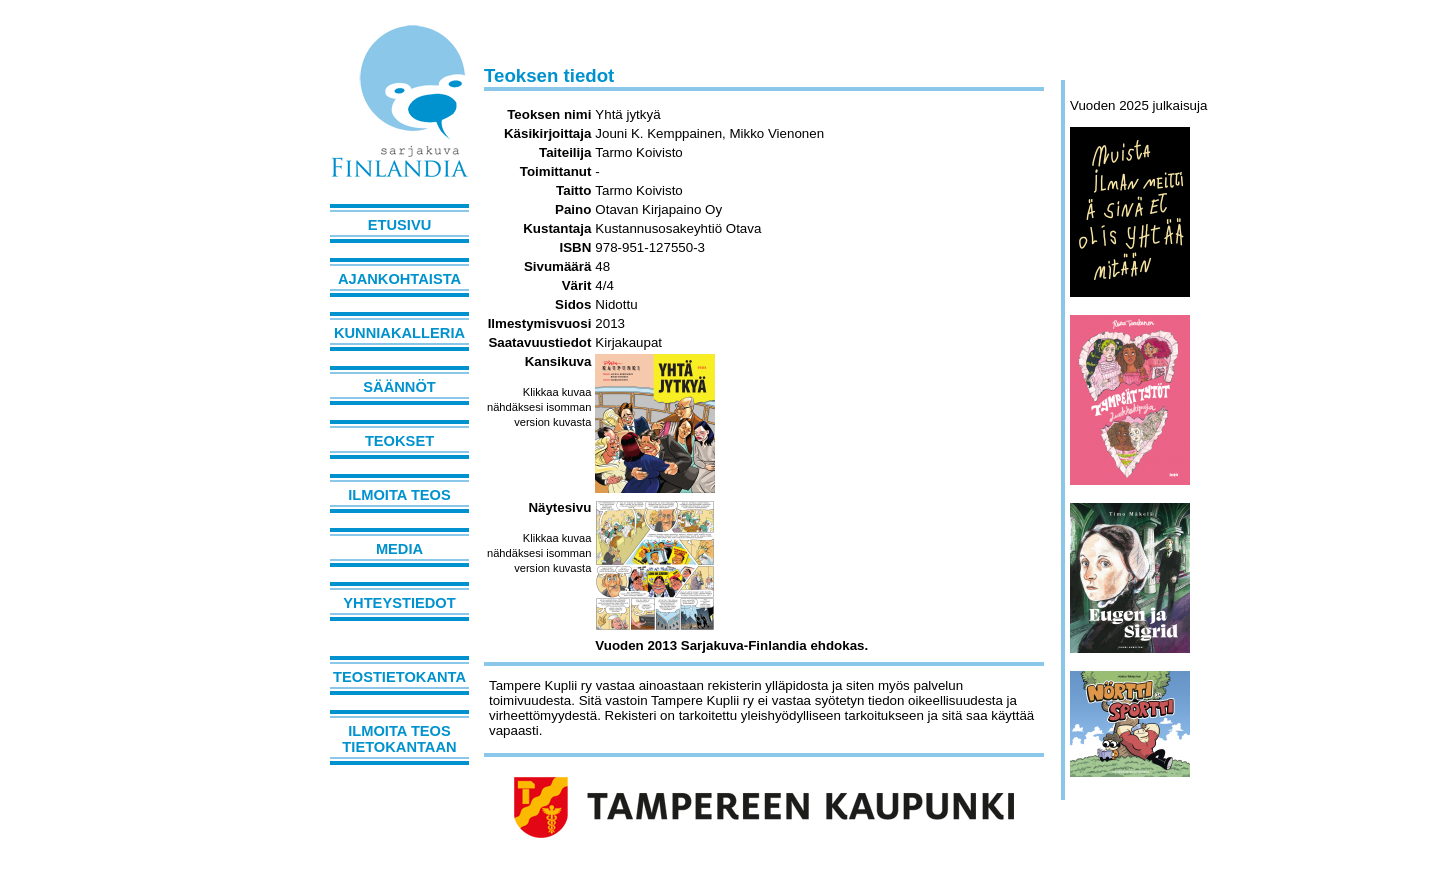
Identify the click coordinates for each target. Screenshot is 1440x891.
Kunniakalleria (399, 333)
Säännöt (399, 387)
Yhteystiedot (399, 603)
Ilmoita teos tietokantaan (399, 739)
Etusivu (400, 225)
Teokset (399, 441)
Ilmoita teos (399, 495)
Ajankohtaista (399, 279)
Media (399, 549)
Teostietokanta (399, 677)
